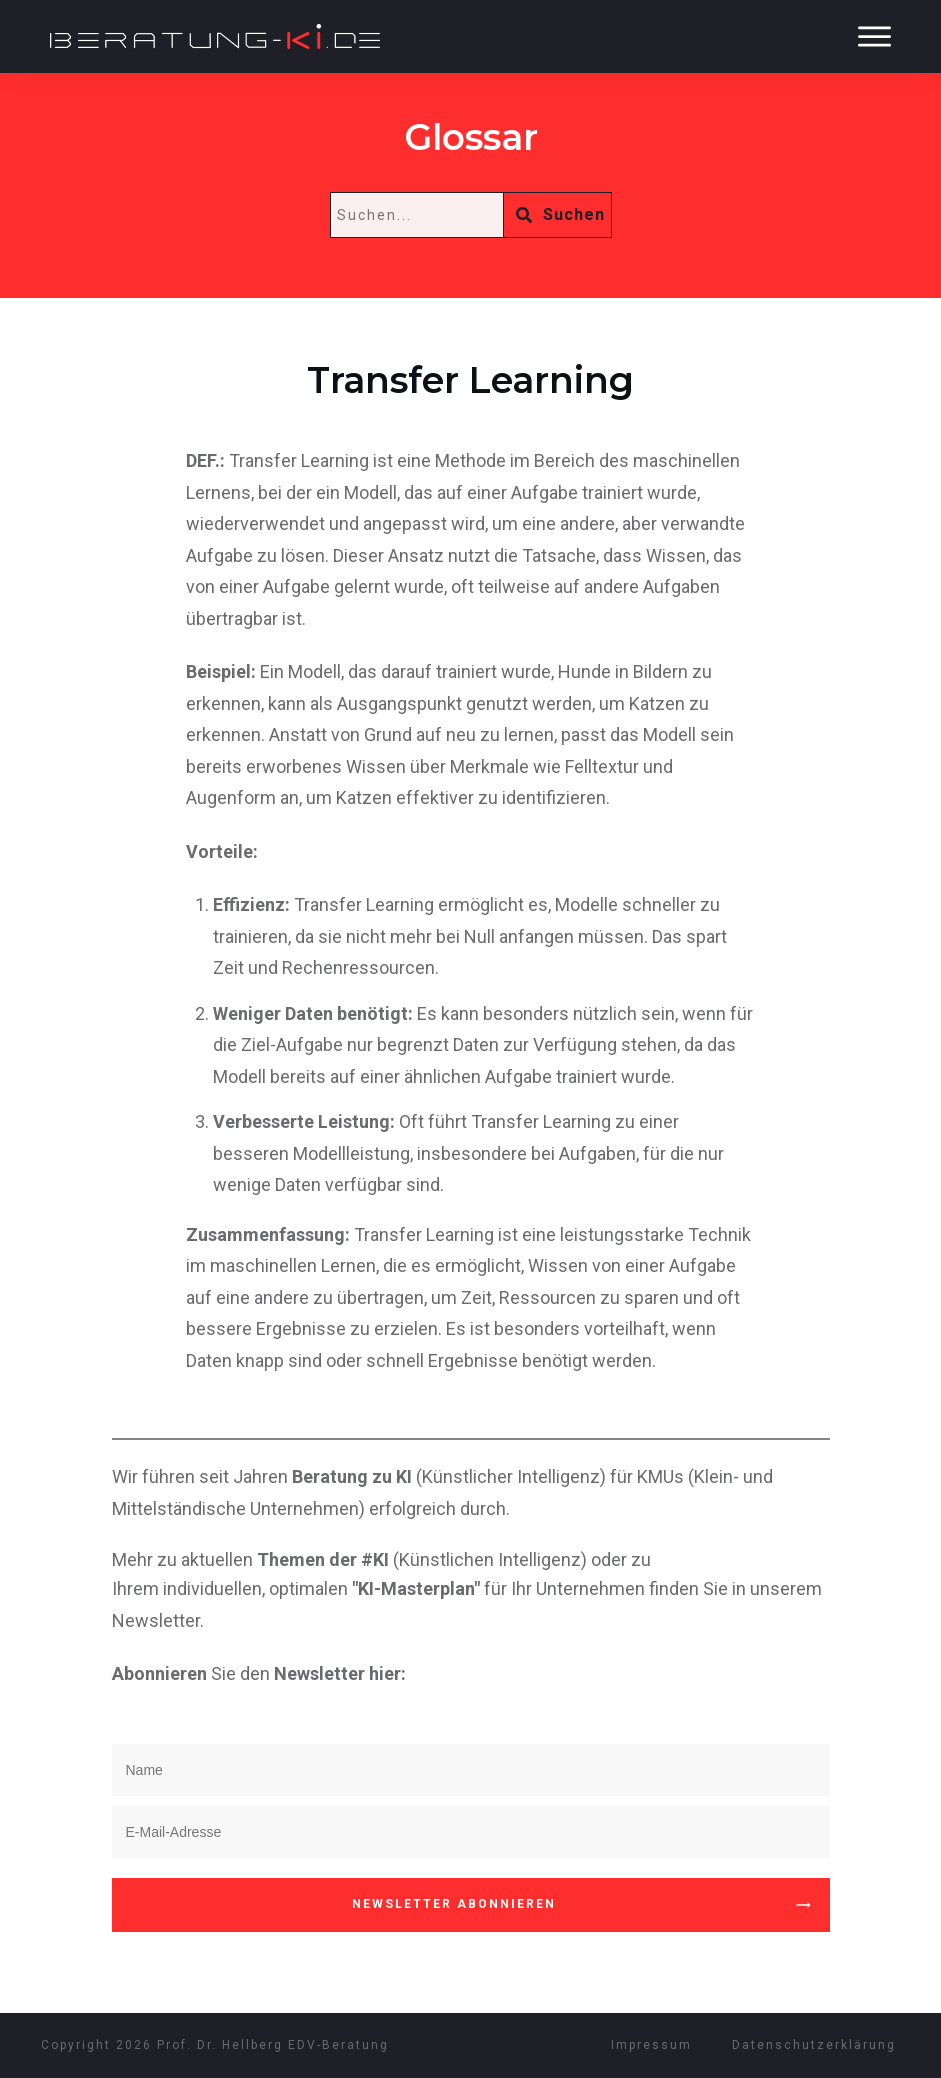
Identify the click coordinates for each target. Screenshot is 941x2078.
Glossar (471, 137)
